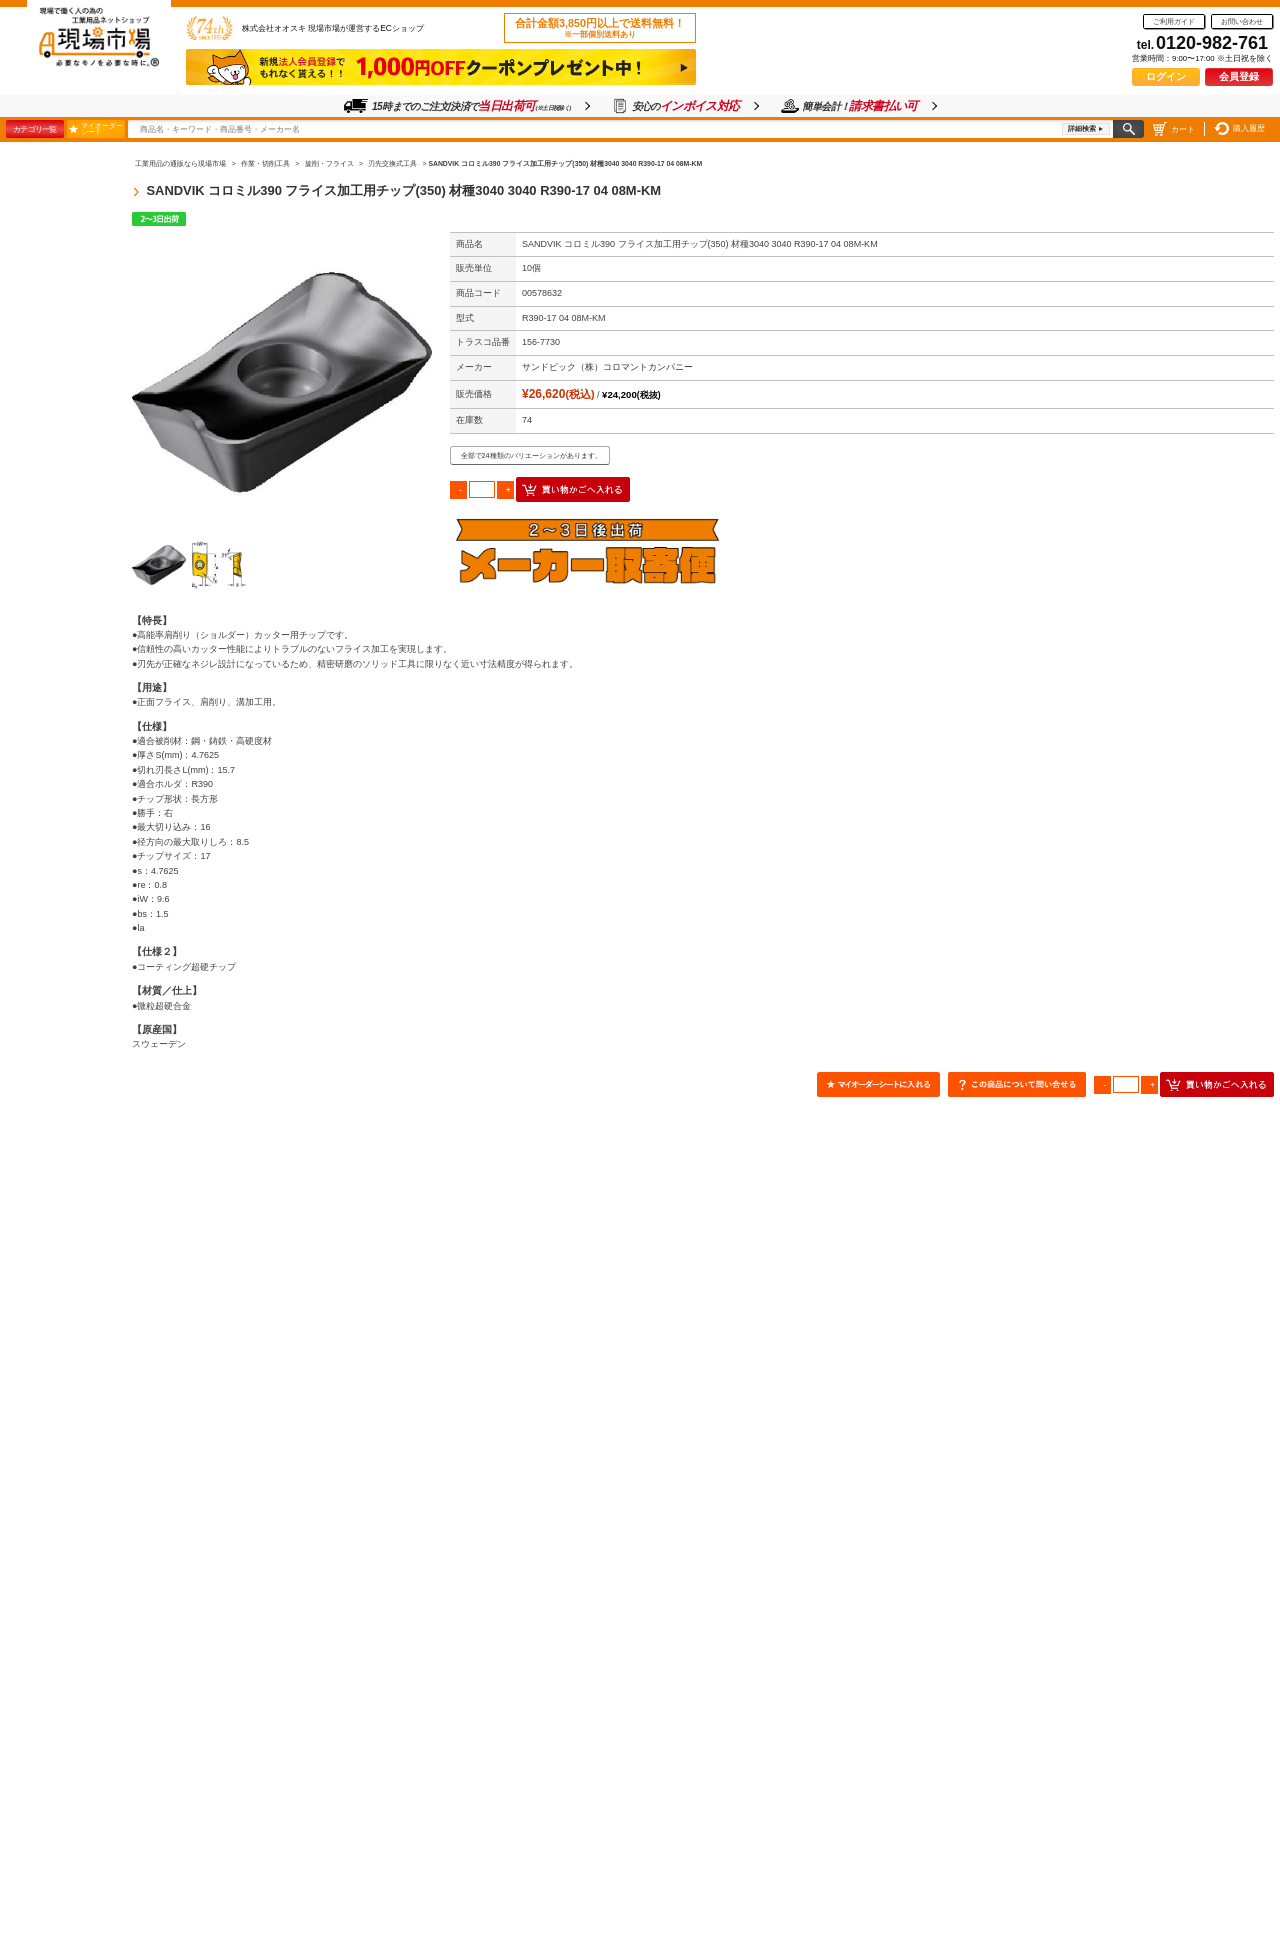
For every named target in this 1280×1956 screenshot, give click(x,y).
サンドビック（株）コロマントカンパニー (607, 367)
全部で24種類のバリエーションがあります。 (531, 455)
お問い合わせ (1242, 21)
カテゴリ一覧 (34, 129)
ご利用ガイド (1174, 21)
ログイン (1166, 76)
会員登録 (1239, 76)
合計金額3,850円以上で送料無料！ (600, 28)
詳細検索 (1082, 128)
